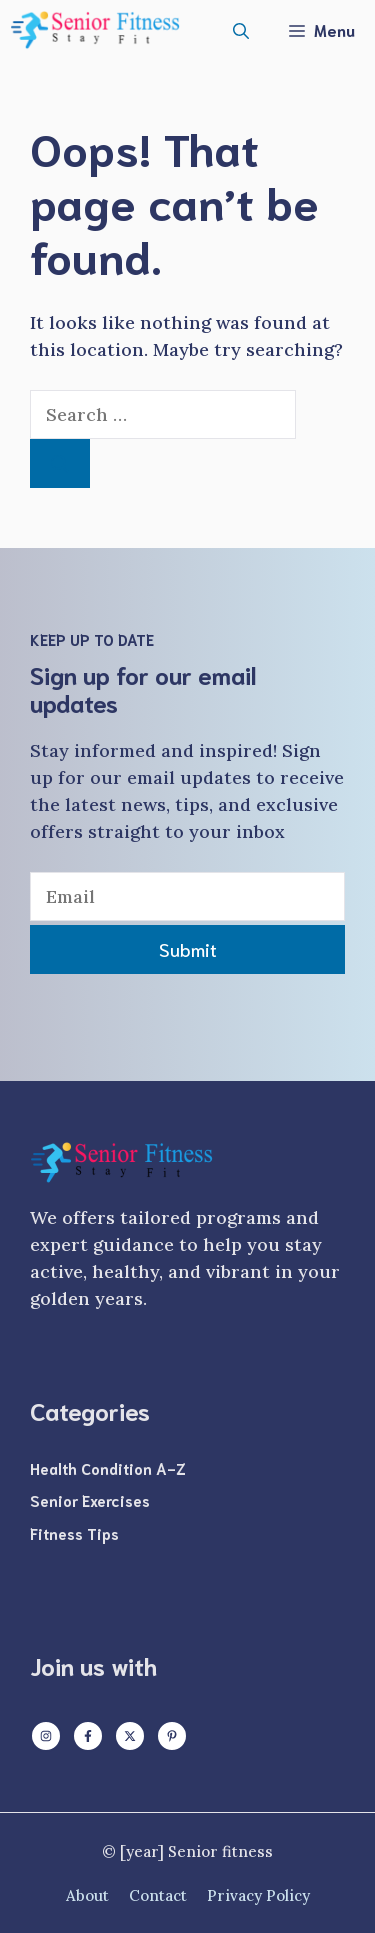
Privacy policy (258, 1895)
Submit (188, 949)
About (87, 1895)
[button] (241, 30)
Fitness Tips (74, 1533)
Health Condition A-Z (108, 1468)
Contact (158, 1895)
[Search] (60, 463)
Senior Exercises (90, 1500)
